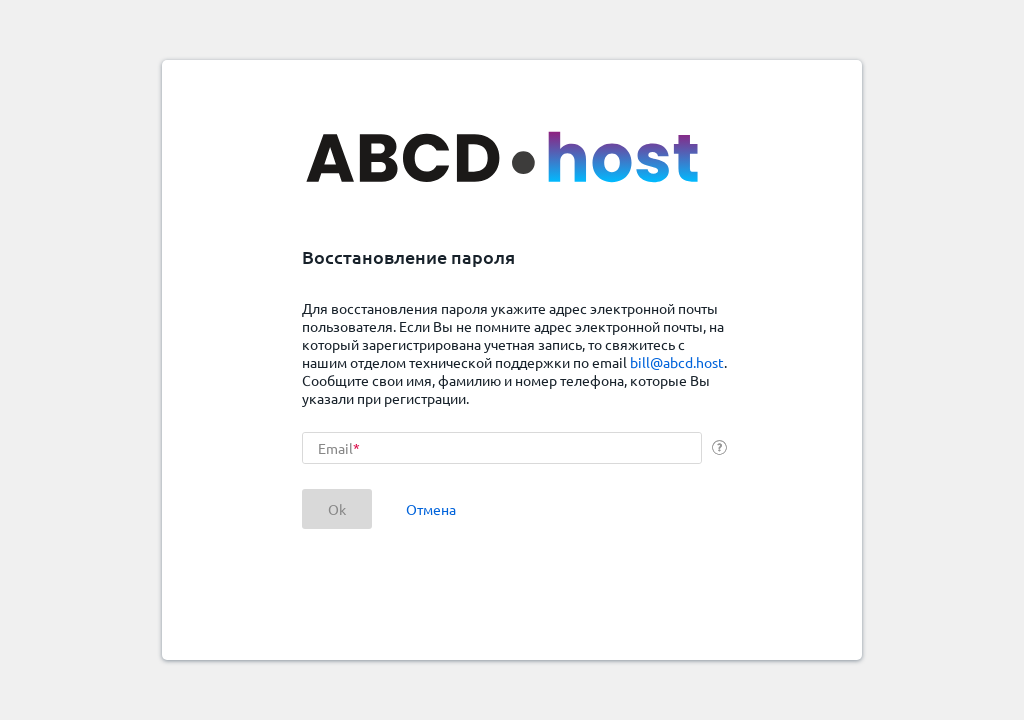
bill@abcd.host (677, 362)
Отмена (431, 509)
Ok (337, 509)
